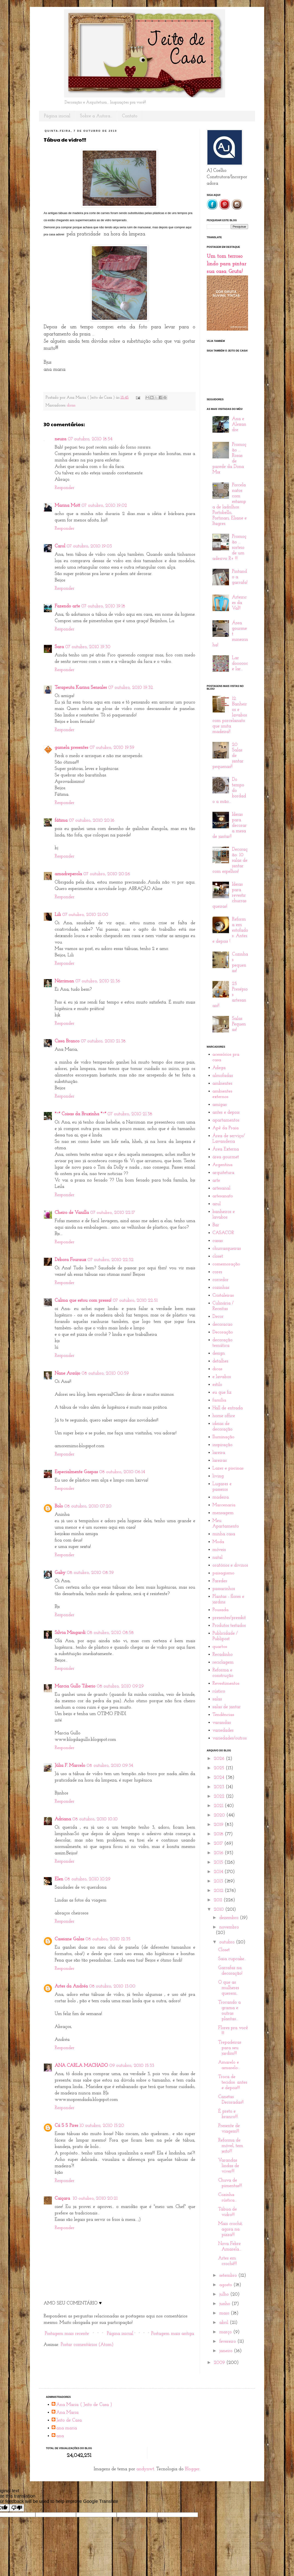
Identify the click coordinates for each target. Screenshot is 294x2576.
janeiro (226, 2351)
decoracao (222, 1324)
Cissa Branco (67, 1041)
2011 (218, 1900)
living (218, 1476)
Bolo (59, 1506)
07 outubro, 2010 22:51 (135, 1300)
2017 (219, 1843)
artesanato (222, 1196)
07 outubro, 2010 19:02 (104, 505)
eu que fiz (222, 1392)
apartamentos (225, 1120)
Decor (217, 1316)
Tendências (223, 1715)
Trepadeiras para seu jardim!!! (229, 2048)
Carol (60, 546)
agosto (226, 2285)
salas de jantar (226, 1707)
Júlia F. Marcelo (70, 1765)
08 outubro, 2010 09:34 (110, 1765)
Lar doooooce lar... (240, 663)
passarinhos (223, 1589)
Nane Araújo (67, 1373)
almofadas (222, 1075)
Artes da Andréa (71, 1986)
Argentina (222, 1165)
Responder (64, 488)
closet (217, 1256)
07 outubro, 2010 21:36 (97, 981)
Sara (59, 647)
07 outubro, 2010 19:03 (89, 546)
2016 (219, 1853)
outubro (227, 1942)
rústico (218, 1691)
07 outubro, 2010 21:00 (85, 914)
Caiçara (63, 2198)
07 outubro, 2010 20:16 (91, 820)
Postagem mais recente (67, 2333)
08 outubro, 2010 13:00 (112, 1986)
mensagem (223, 1513)
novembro (229, 1927)
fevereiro (228, 2341)
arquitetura (223, 1172)
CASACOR (223, 1233)
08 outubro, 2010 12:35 (107, 1939)
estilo (217, 1384)
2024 (220, 1777)
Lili (58, 914)
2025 (220, 1768)
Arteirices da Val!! (239, 603)
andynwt (145, 2469)
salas (217, 1699)
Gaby (60, 1572)
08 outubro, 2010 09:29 (120, 1686)
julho (224, 2294)
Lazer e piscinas (227, 1468)
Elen (59, 1879)
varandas (221, 1722)
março (226, 2332)
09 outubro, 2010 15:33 (131, 2065)
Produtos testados (229, 1625)
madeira (220, 1497)
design (218, 1353)
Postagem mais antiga (172, 2333)
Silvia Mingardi (70, 1632)
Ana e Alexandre (239, 424)
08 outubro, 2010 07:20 (87, 1506)
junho (225, 2304)
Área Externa (225, 1149)
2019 (219, 1824)
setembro (228, 2275)
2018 (219, 1834)
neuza (60, 439)
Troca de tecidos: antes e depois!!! (232, 2082)
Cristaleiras (223, 1295)
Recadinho (222, 1654)
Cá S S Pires (66, 2125)
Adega (219, 1068)
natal (217, 1557)
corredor (220, 1280)
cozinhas (220, 1287)
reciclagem (223, 1662)
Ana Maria (67, 2412)
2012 (219, 1890)
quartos (219, 1646)
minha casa (223, 1534)
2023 (220, 1787)
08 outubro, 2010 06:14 (122, 1472)
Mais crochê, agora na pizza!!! (230, 2229)
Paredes (219, 1581)
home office (223, 1416)
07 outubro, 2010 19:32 (130, 687)
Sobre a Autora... (96, 116)
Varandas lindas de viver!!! (228, 2166)
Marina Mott (67, 505)
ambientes (222, 1083)
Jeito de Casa (69, 2420)
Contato (129, 116)
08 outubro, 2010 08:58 (110, 1632)
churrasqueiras (226, 1248)
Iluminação (223, 1437)
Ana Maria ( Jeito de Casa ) (84, 2404)
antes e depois (226, 1112)
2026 (220, 1758)
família (219, 1400)
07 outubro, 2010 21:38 (103, 1041)
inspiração (222, 1445)
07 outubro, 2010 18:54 (90, 439)
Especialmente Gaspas (76, 1472)
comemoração (226, 1264)
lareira (218, 1452)
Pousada (220, 1610)
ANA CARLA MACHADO (81, 2065)
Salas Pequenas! (239, 1024)
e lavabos (221, 1377)
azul (216, 1204)
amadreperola (68, 874)
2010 (219, 1909)
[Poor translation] (16, 2508)
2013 (219, 1881)
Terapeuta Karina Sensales (81, 687)
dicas (71, 405)
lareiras (219, 1460)
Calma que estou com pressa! (83, 1300)
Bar (215, 1225)
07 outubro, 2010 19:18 (103, 606)
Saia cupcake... (232, 1959)
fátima (61, 820)
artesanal (221, 1188)
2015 (219, 1862)
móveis (219, 1549)
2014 (219, 1872)
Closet (224, 1950)
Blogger (192, 2469)
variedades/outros (229, 1738)
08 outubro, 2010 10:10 (95, 1819)
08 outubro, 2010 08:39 (90, 1572)
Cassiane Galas (69, 1939)
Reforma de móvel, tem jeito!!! (230, 2146)
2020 (220, 1815)
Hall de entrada (227, 1408)
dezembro (229, 1918)
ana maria (66, 2428)
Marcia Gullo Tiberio (75, 1686)
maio (225, 2313)
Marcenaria (223, 1505)
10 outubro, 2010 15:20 (101, 2125)
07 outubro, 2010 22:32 (110, 1260)
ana (60, 2436)
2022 (220, 1796)
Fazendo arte (67, 606)
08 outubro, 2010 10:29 (87, 1879)
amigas (219, 1104)
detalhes (220, 1361)
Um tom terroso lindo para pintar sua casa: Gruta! (226, 264)
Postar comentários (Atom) (87, 2344)
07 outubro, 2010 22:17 (112, 1212)
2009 (220, 2362)
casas (217, 1240)
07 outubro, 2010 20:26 (106, 874)
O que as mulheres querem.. (228, 1988)
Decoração (222, 1332)
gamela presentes (71, 747)
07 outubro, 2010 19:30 (87, 647)
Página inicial (57, 116)
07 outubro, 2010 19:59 (112, 747)
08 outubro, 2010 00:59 (105, 1373)
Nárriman (64, 981)
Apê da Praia (225, 1128)
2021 (219, 1806)
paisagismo (223, 1573)
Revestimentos (225, 1683)
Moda (218, 1542)
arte (216, 1180)
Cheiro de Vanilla (72, 1212)
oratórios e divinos (230, 1565)
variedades (223, 1730)
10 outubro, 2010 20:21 (95, 2198)
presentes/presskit (229, 1617)
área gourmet (225, 1157)
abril (224, 2322)
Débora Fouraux (70, 1260)
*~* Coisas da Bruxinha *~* (80, 1114)
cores (217, 1272)
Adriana (63, 1819)
